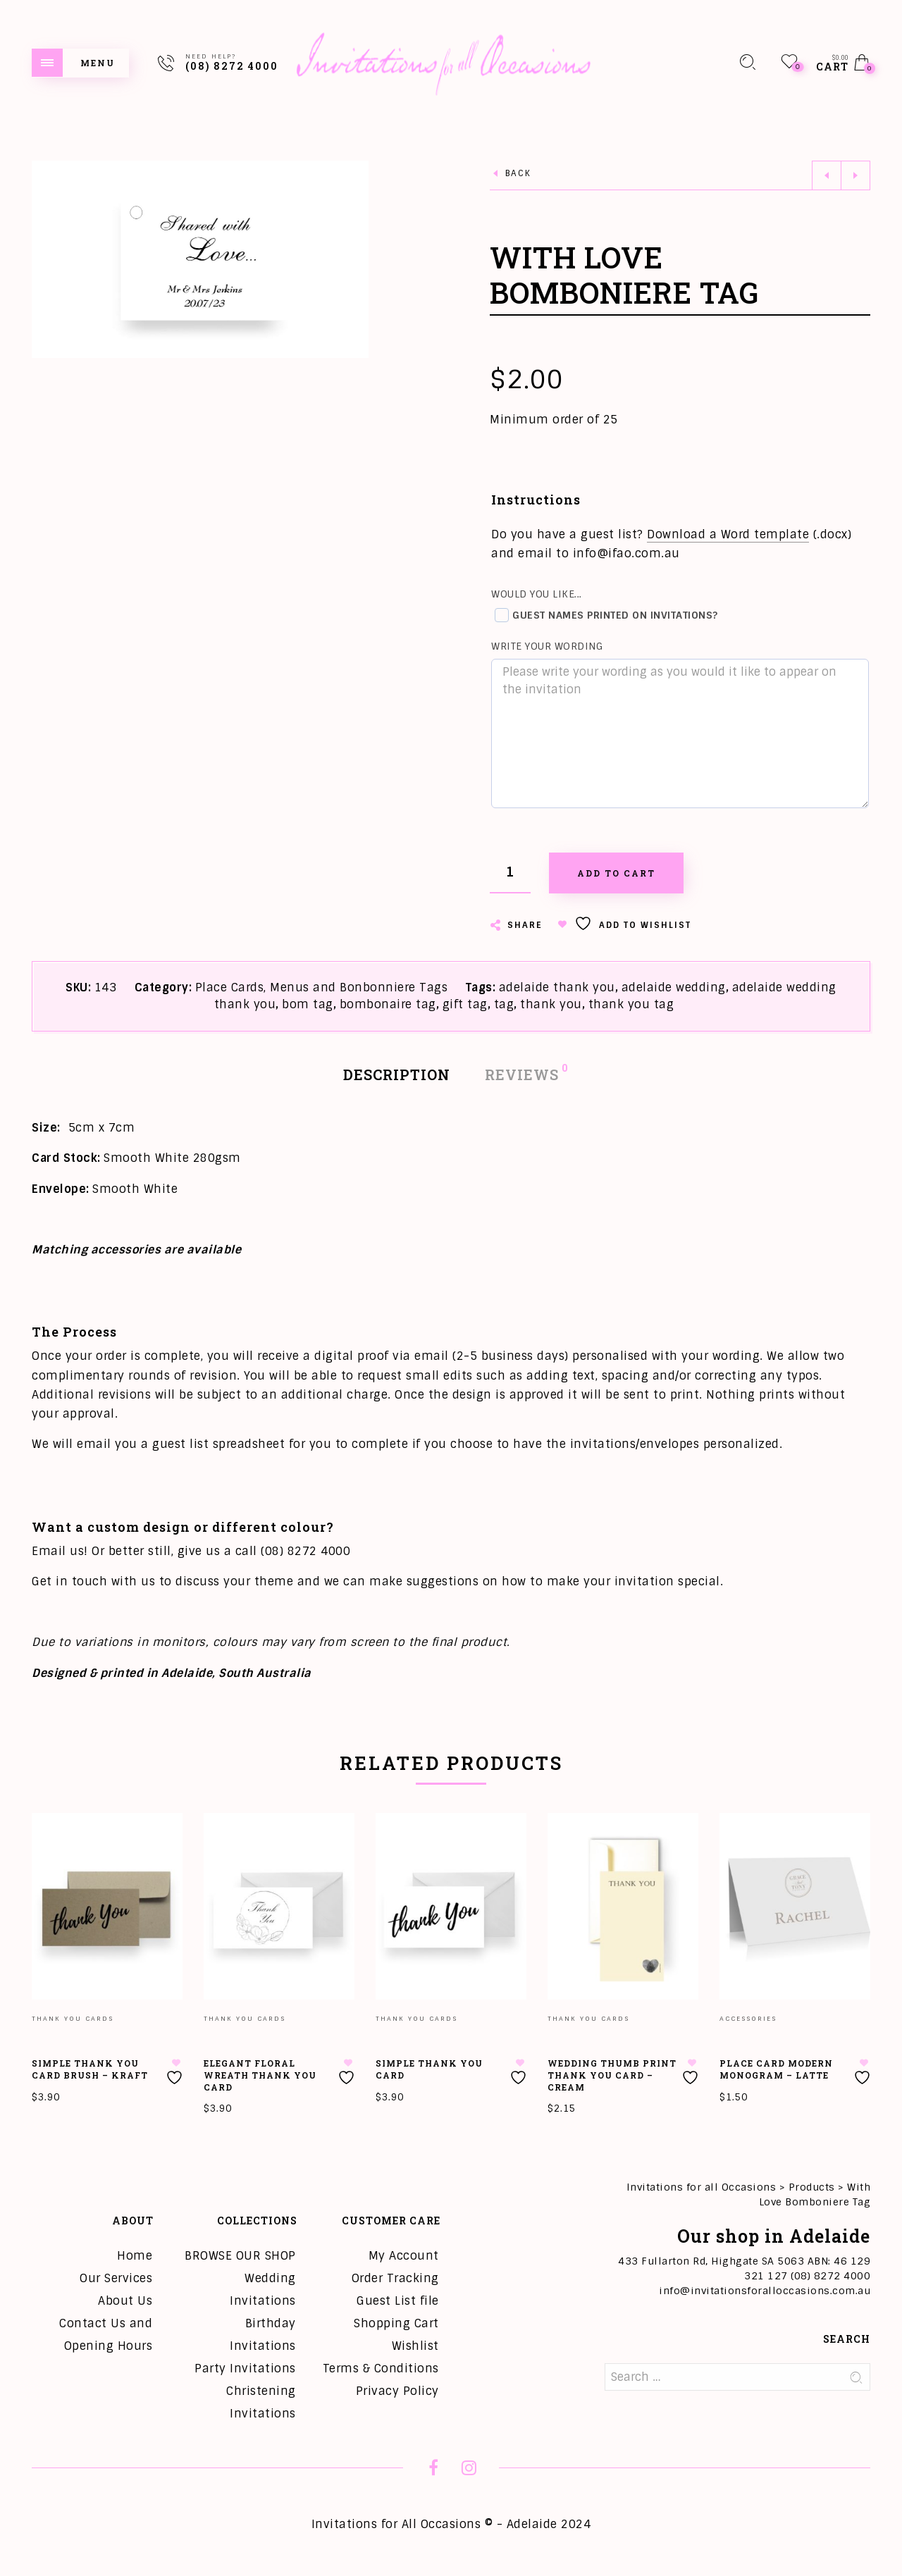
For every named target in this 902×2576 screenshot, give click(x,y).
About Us (125, 2300)
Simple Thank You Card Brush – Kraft (90, 2069)
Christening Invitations (261, 2402)
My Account (404, 2255)
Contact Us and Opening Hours (105, 2334)
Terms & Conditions (381, 2368)
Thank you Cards (72, 2018)
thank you (551, 1004)
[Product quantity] (510, 873)
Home (134, 2255)
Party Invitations (245, 2368)
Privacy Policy (397, 2391)
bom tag (307, 1004)
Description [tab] (396, 1074)
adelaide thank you (557, 987)
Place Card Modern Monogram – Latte (776, 2069)
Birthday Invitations (263, 2334)
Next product (855, 175)
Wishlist (415, 2346)
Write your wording (547, 646)
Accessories (748, 2018)
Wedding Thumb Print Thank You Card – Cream (612, 2075)
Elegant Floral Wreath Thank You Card (260, 2075)
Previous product (827, 175)
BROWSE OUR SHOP (240, 2255)
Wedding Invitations (263, 2289)
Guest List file (398, 2300)
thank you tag (631, 1004)
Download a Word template (728, 534)
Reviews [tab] (522, 1073)
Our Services (116, 2278)
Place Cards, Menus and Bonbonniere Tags (321, 987)
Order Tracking (395, 2278)
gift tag (465, 1004)
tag (504, 1004)
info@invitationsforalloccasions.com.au (764, 2290)
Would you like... (536, 594)
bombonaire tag (388, 1004)
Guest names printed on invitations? (606, 615)
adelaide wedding (674, 987)
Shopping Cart (396, 2323)
